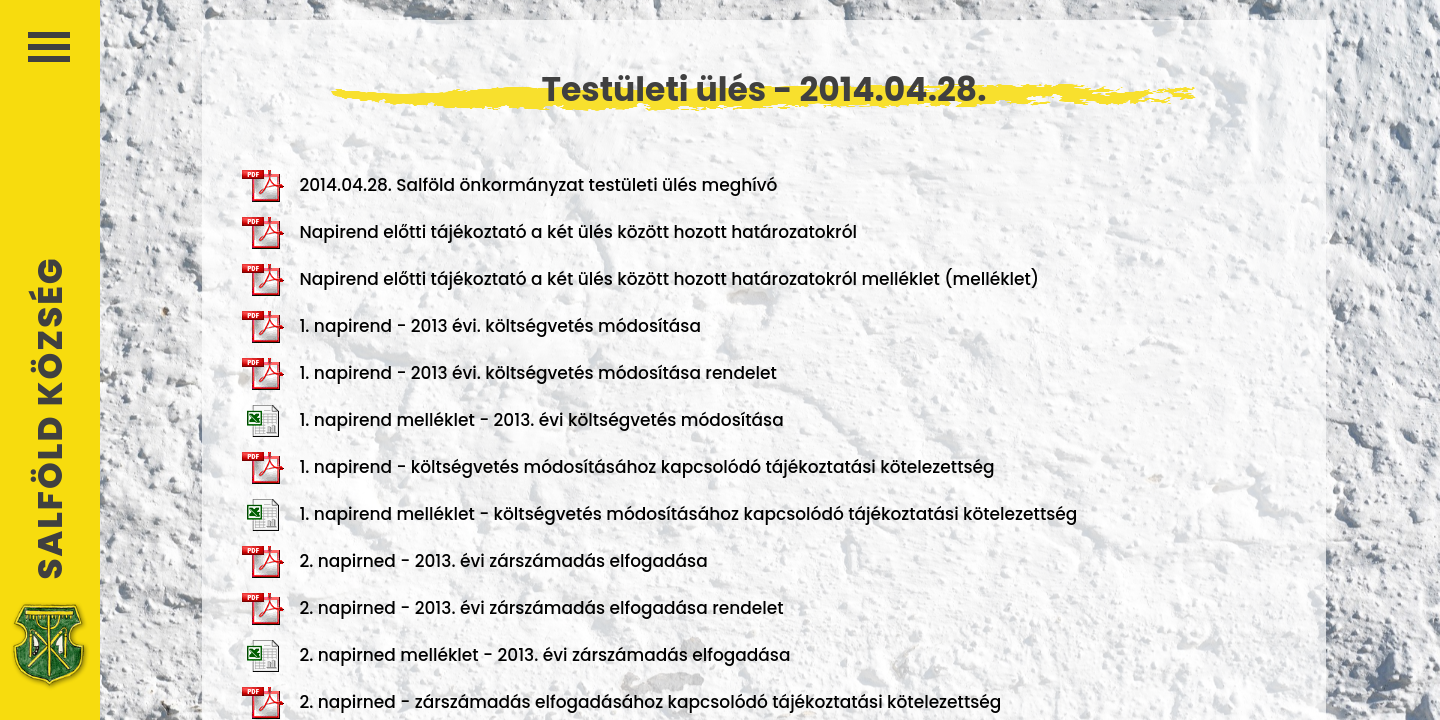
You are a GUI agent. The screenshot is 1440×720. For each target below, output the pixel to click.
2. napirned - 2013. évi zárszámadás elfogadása (474, 562)
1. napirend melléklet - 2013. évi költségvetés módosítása (512, 421)
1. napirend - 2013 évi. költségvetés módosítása (471, 327)
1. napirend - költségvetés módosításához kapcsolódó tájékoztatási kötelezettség (618, 468)
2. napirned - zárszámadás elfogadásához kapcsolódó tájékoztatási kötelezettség (621, 703)
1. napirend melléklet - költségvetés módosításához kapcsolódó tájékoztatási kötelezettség (659, 515)
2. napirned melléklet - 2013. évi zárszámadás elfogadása (516, 656)
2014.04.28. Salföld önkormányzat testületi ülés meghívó (509, 186)
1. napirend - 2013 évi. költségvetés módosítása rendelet (509, 374)
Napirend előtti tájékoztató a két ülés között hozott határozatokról (549, 233)
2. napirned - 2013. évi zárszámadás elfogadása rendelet (512, 609)
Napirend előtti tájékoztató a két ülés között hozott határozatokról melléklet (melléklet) (640, 280)
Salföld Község (50, 418)
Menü (49, 47)
